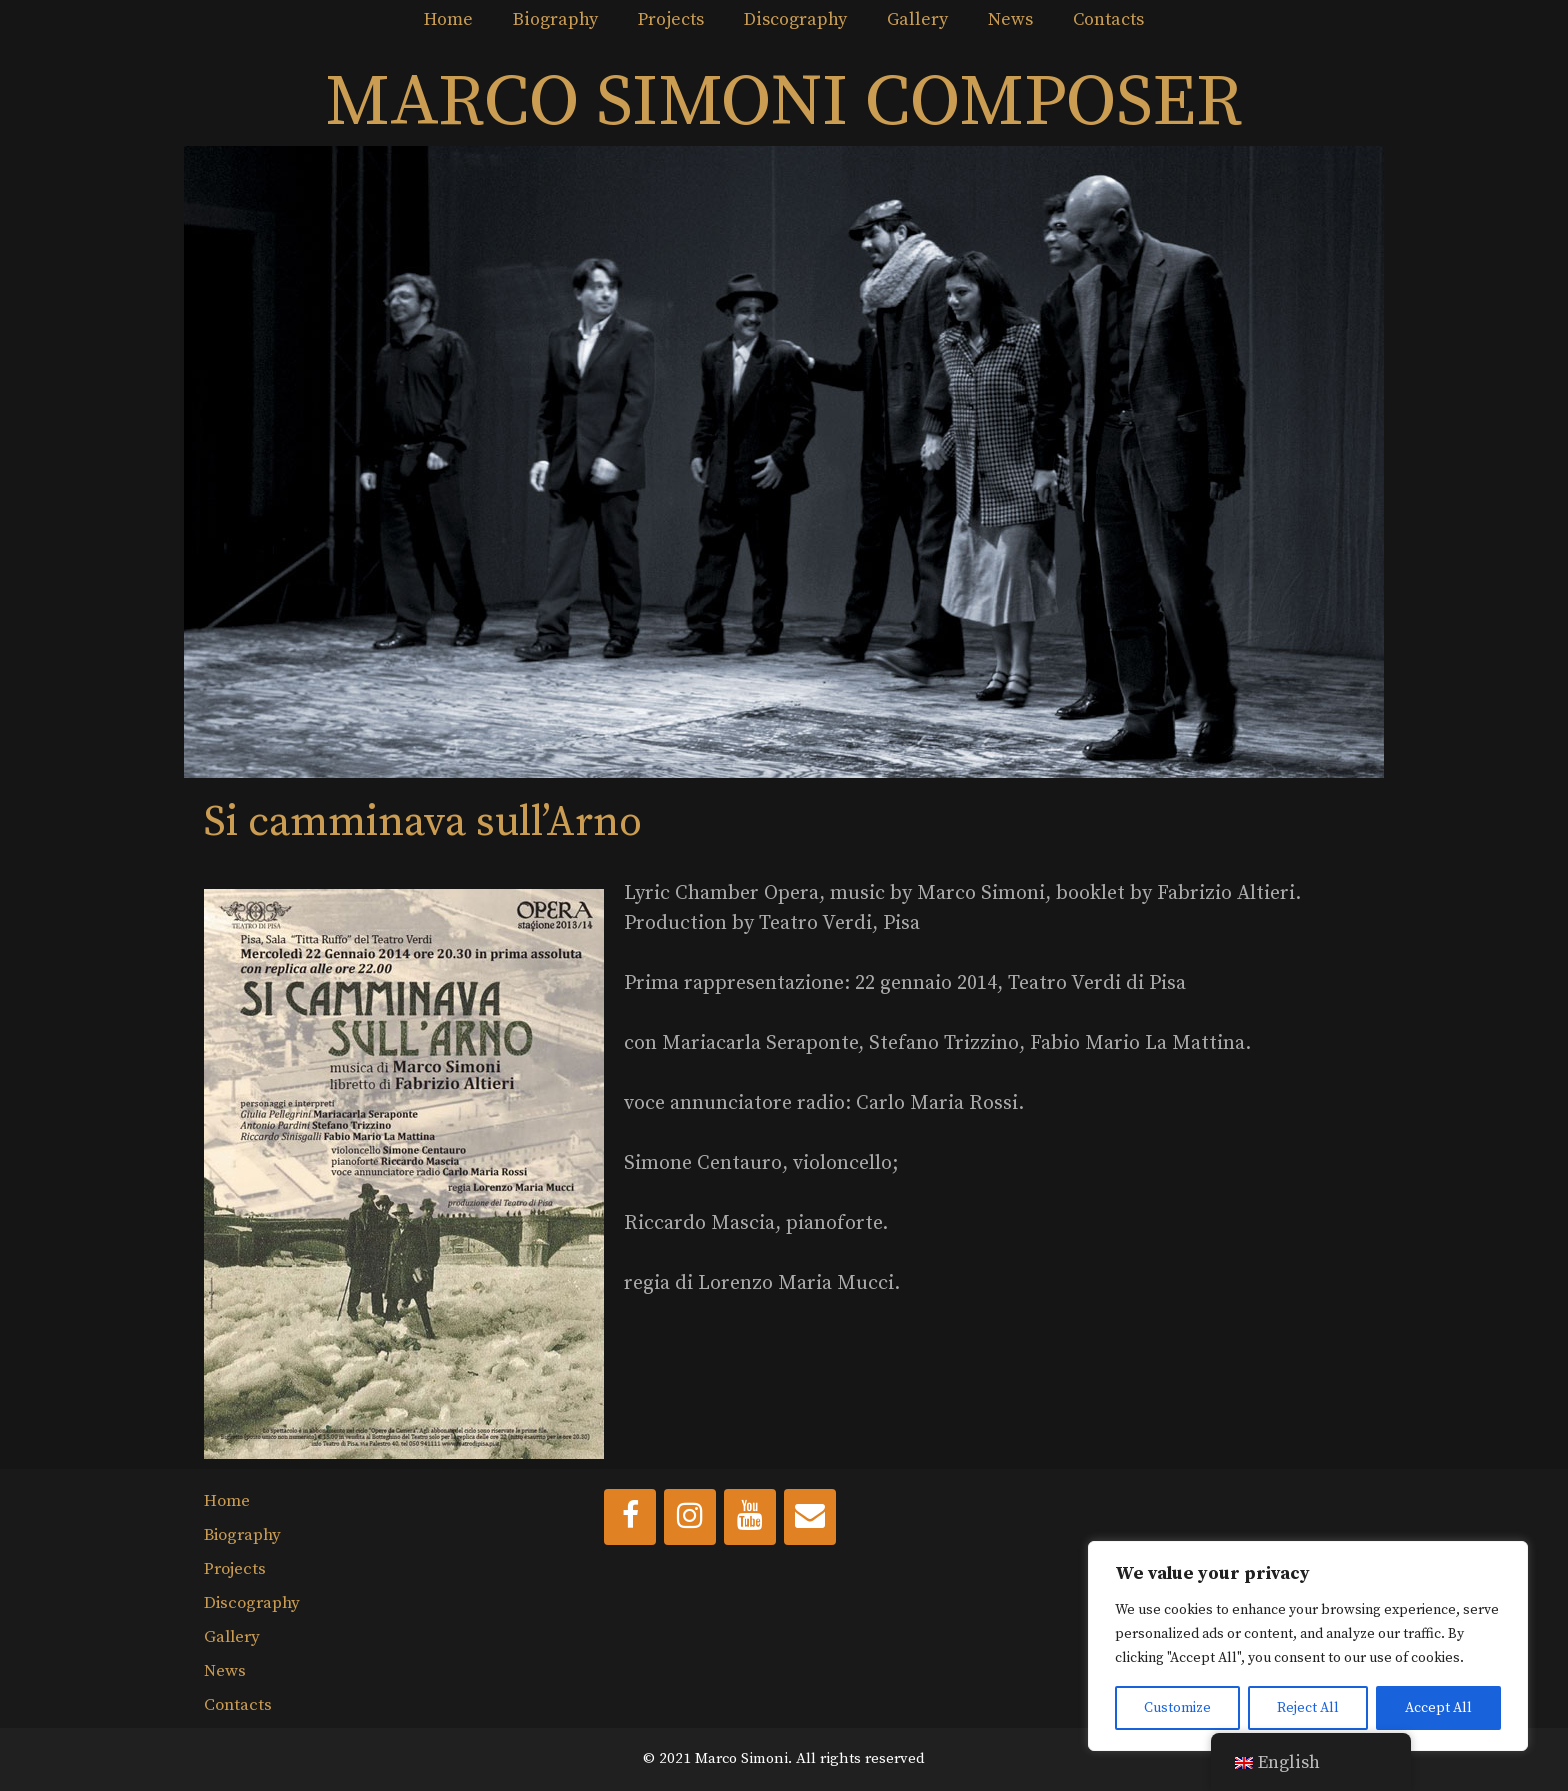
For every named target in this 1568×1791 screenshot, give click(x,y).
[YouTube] (750, 1517)
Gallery (917, 19)
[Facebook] (630, 1517)
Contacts (1108, 19)
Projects (671, 19)
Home (448, 19)
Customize (1177, 1708)
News (1010, 19)
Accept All (1438, 1708)
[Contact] (810, 1517)
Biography (555, 19)
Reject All (1308, 1708)
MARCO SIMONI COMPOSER (784, 103)
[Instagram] (690, 1517)
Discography (795, 19)
